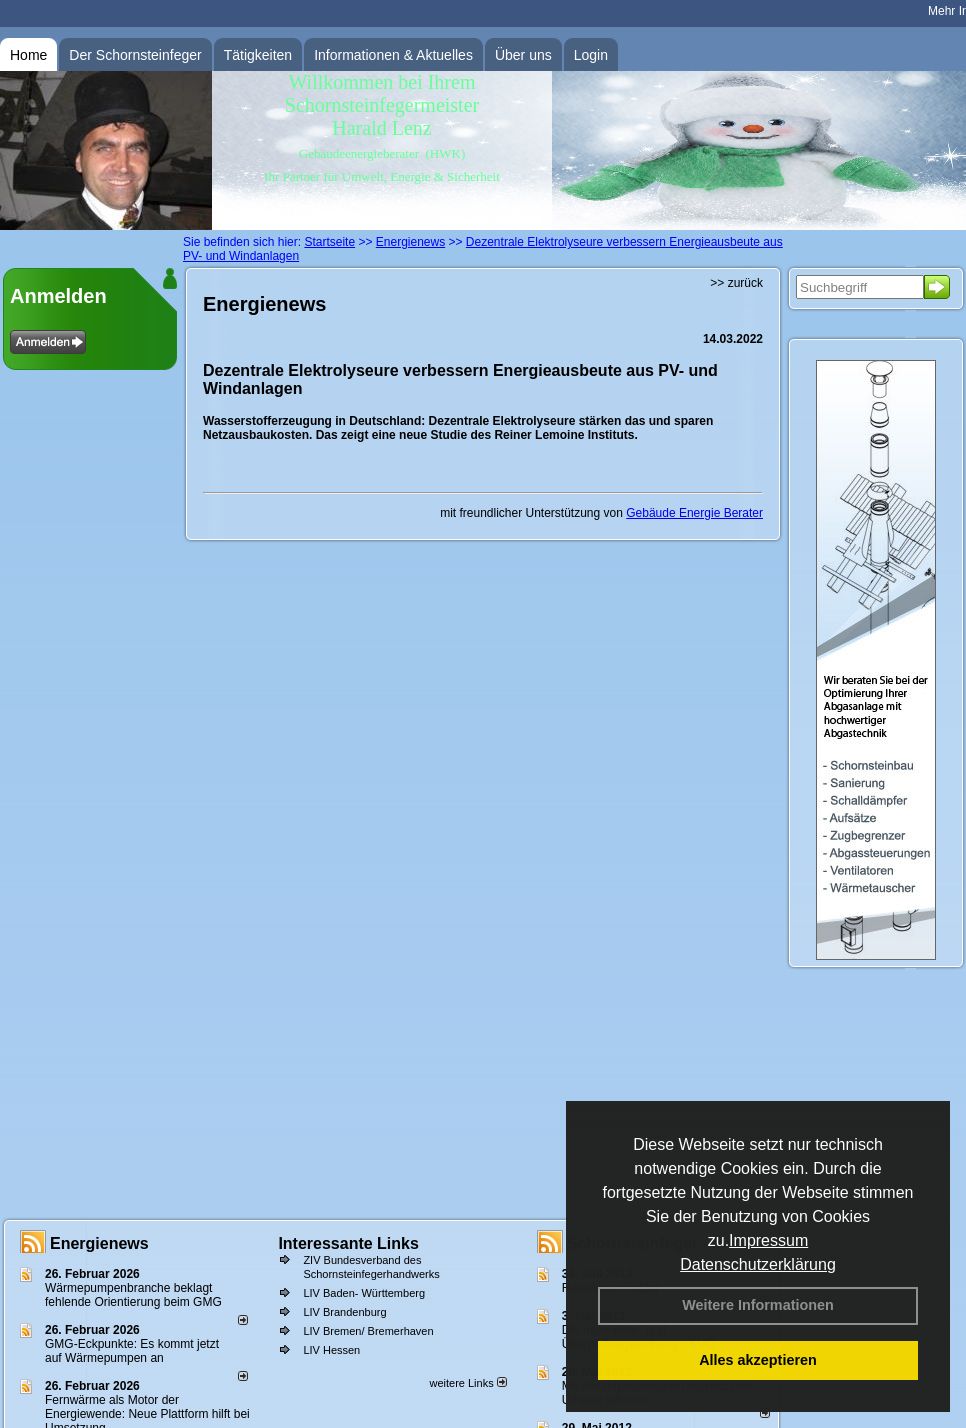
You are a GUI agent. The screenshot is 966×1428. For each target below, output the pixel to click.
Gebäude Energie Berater (694, 513)
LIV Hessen (331, 1350)
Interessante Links (348, 1243)
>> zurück (736, 283)
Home (28, 55)
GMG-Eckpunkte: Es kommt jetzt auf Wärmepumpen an (132, 1351)
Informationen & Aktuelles (393, 55)
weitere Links (467, 1383)
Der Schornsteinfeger (135, 55)
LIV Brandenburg (344, 1312)
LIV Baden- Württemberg (364, 1293)
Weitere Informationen (758, 1305)
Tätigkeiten (258, 55)
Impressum (768, 1240)
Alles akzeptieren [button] (758, 1360)
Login (591, 55)
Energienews (99, 1243)
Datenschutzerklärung (758, 1264)
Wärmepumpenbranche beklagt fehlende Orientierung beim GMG (133, 1295)
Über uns (523, 55)
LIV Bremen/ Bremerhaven (368, 1331)
